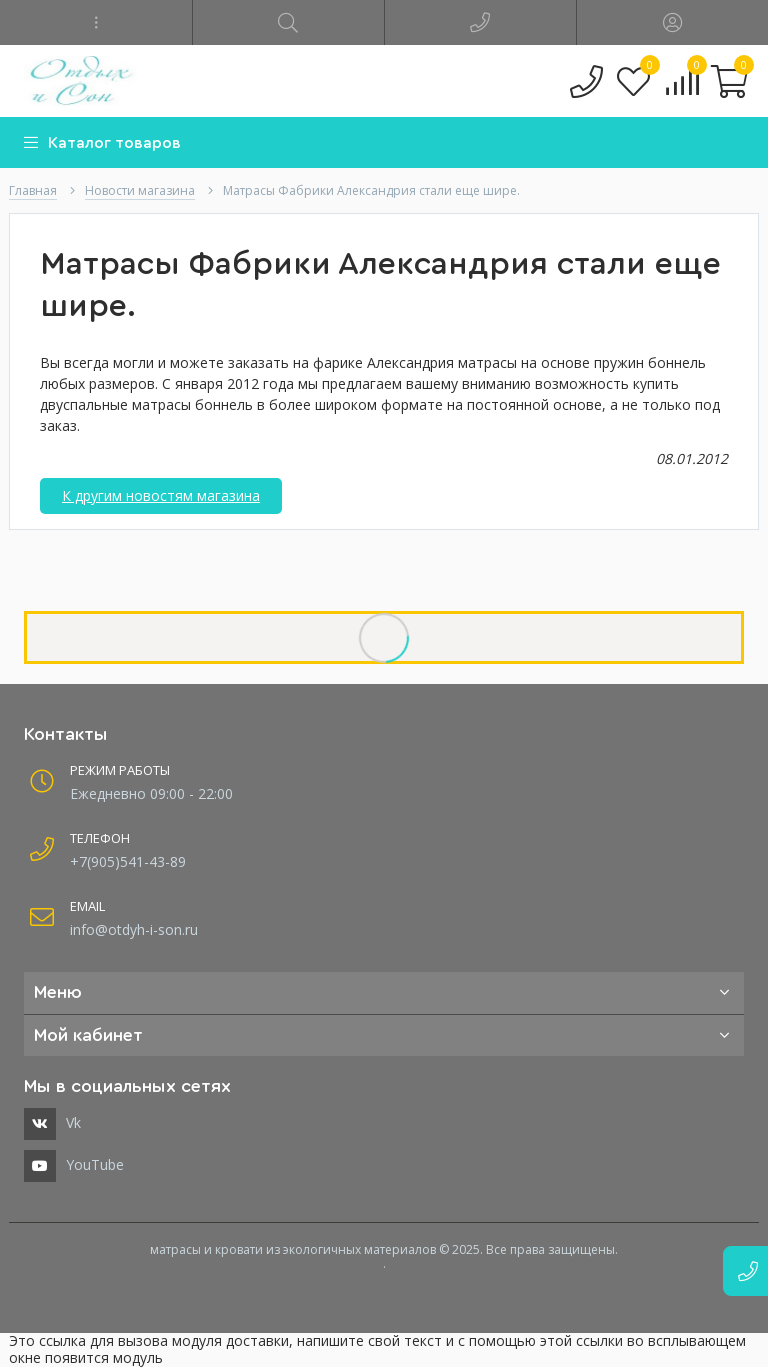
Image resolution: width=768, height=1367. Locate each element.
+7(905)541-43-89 (128, 861)
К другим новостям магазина (161, 495)
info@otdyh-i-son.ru (134, 929)
